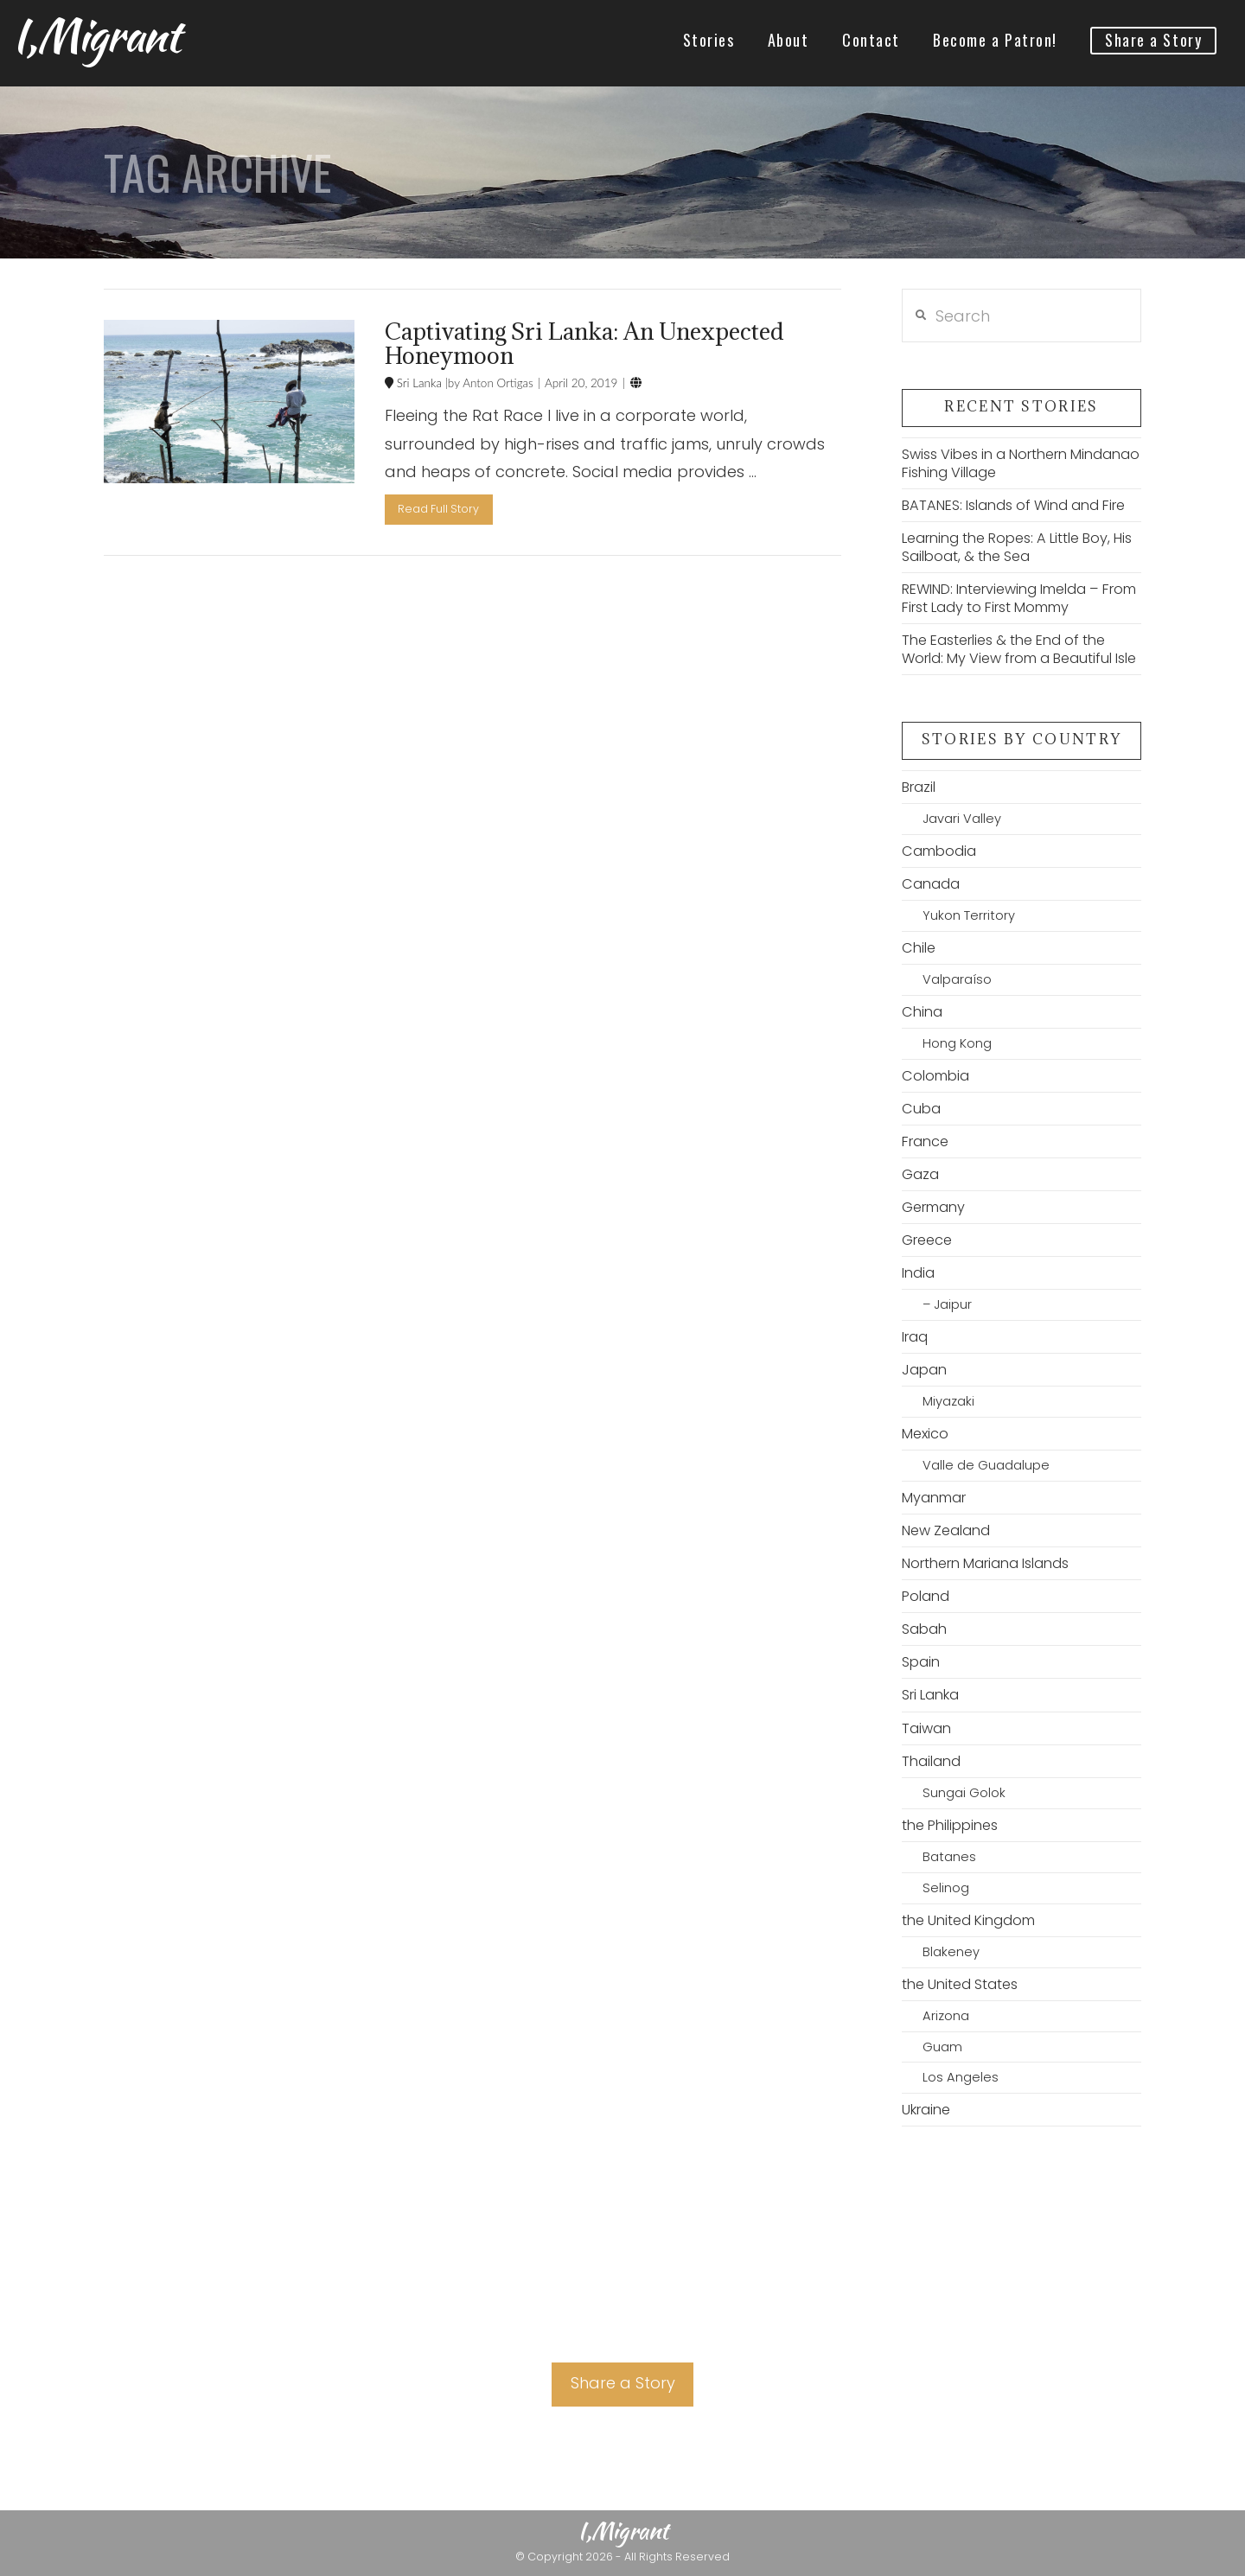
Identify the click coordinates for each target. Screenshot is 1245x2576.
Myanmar (934, 1498)
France (925, 1141)
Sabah (924, 1629)
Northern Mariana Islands (985, 1563)
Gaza (920, 1174)
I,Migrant (95, 35)
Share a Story (623, 2383)
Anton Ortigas (496, 383)
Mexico (925, 1434)
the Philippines (950, 1825)
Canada (931, 884)
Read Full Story (438, 508)
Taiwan (926, 1728)
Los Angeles (961, 2077)
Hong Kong (957, 1043)
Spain (921, 1662)
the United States (960, 1984)
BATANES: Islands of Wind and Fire (1013, 505)
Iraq (915, 1337)
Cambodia (939, 851)
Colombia (935, 1076)
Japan (924, 1370)
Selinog (946, 1888)
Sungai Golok (964, 1792)
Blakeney (951, 1952)
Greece (927, 1240)
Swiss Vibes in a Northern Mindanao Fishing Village (1021, 463)
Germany (933, 1207)
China (922, 1012)
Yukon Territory (969, 915)
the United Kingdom (968, 1920)
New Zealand (946, 1530)
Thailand (931, 1761)
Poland (925, 1596)
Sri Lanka (417, 383)
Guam (942, 2047)
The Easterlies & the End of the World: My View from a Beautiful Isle (1019, 649)
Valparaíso (957, 979)
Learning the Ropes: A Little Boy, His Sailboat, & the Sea (1017, 547)
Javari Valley (962, 818)
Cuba (921, 1109)
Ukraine (926, 2110)
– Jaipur (947, 1304)
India (918, 1273)
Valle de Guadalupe (986, 1465)
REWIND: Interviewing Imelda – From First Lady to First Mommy (1019, 598)
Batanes (949, 1856)
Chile (918, 948)
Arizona (946, 2015)
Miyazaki (948, 1401)
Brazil (918, 787)
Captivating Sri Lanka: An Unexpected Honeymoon (584, 343)
